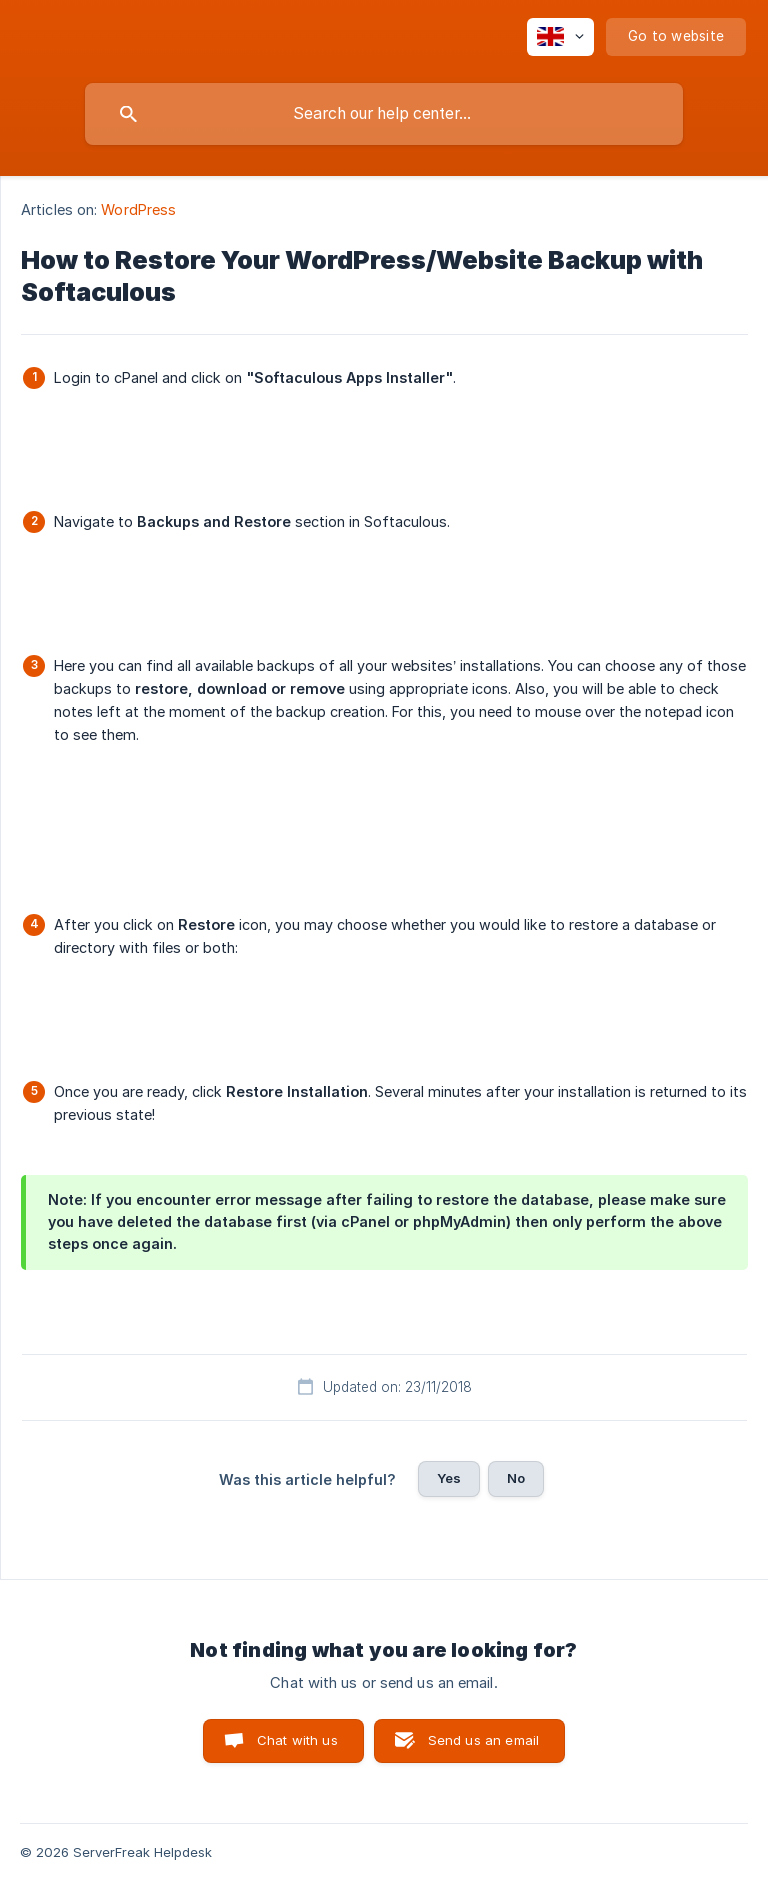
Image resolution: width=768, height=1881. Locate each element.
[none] (560, 37)
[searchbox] (384, 114)
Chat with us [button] (297, 1740)
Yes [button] (449, 1478)
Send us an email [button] (483, 1740)
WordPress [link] (138, 209)
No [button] (516, 1478)
